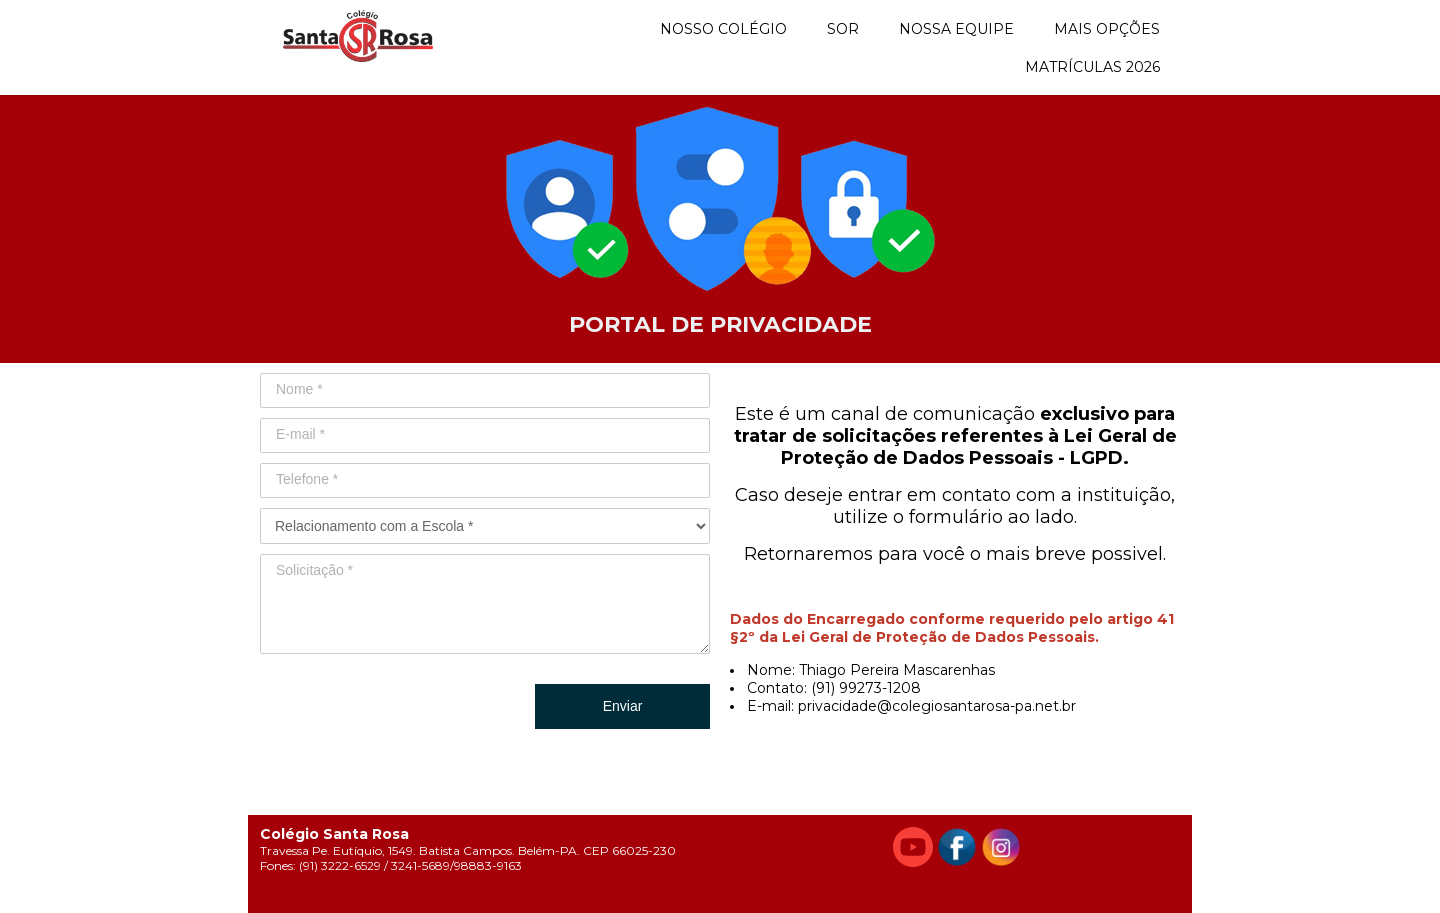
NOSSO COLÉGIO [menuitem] (723, 29)
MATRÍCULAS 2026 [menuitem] (1092, 67)
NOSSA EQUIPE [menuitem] (956, 29)
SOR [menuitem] (843, 29)
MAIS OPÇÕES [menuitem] (1107, 29)
